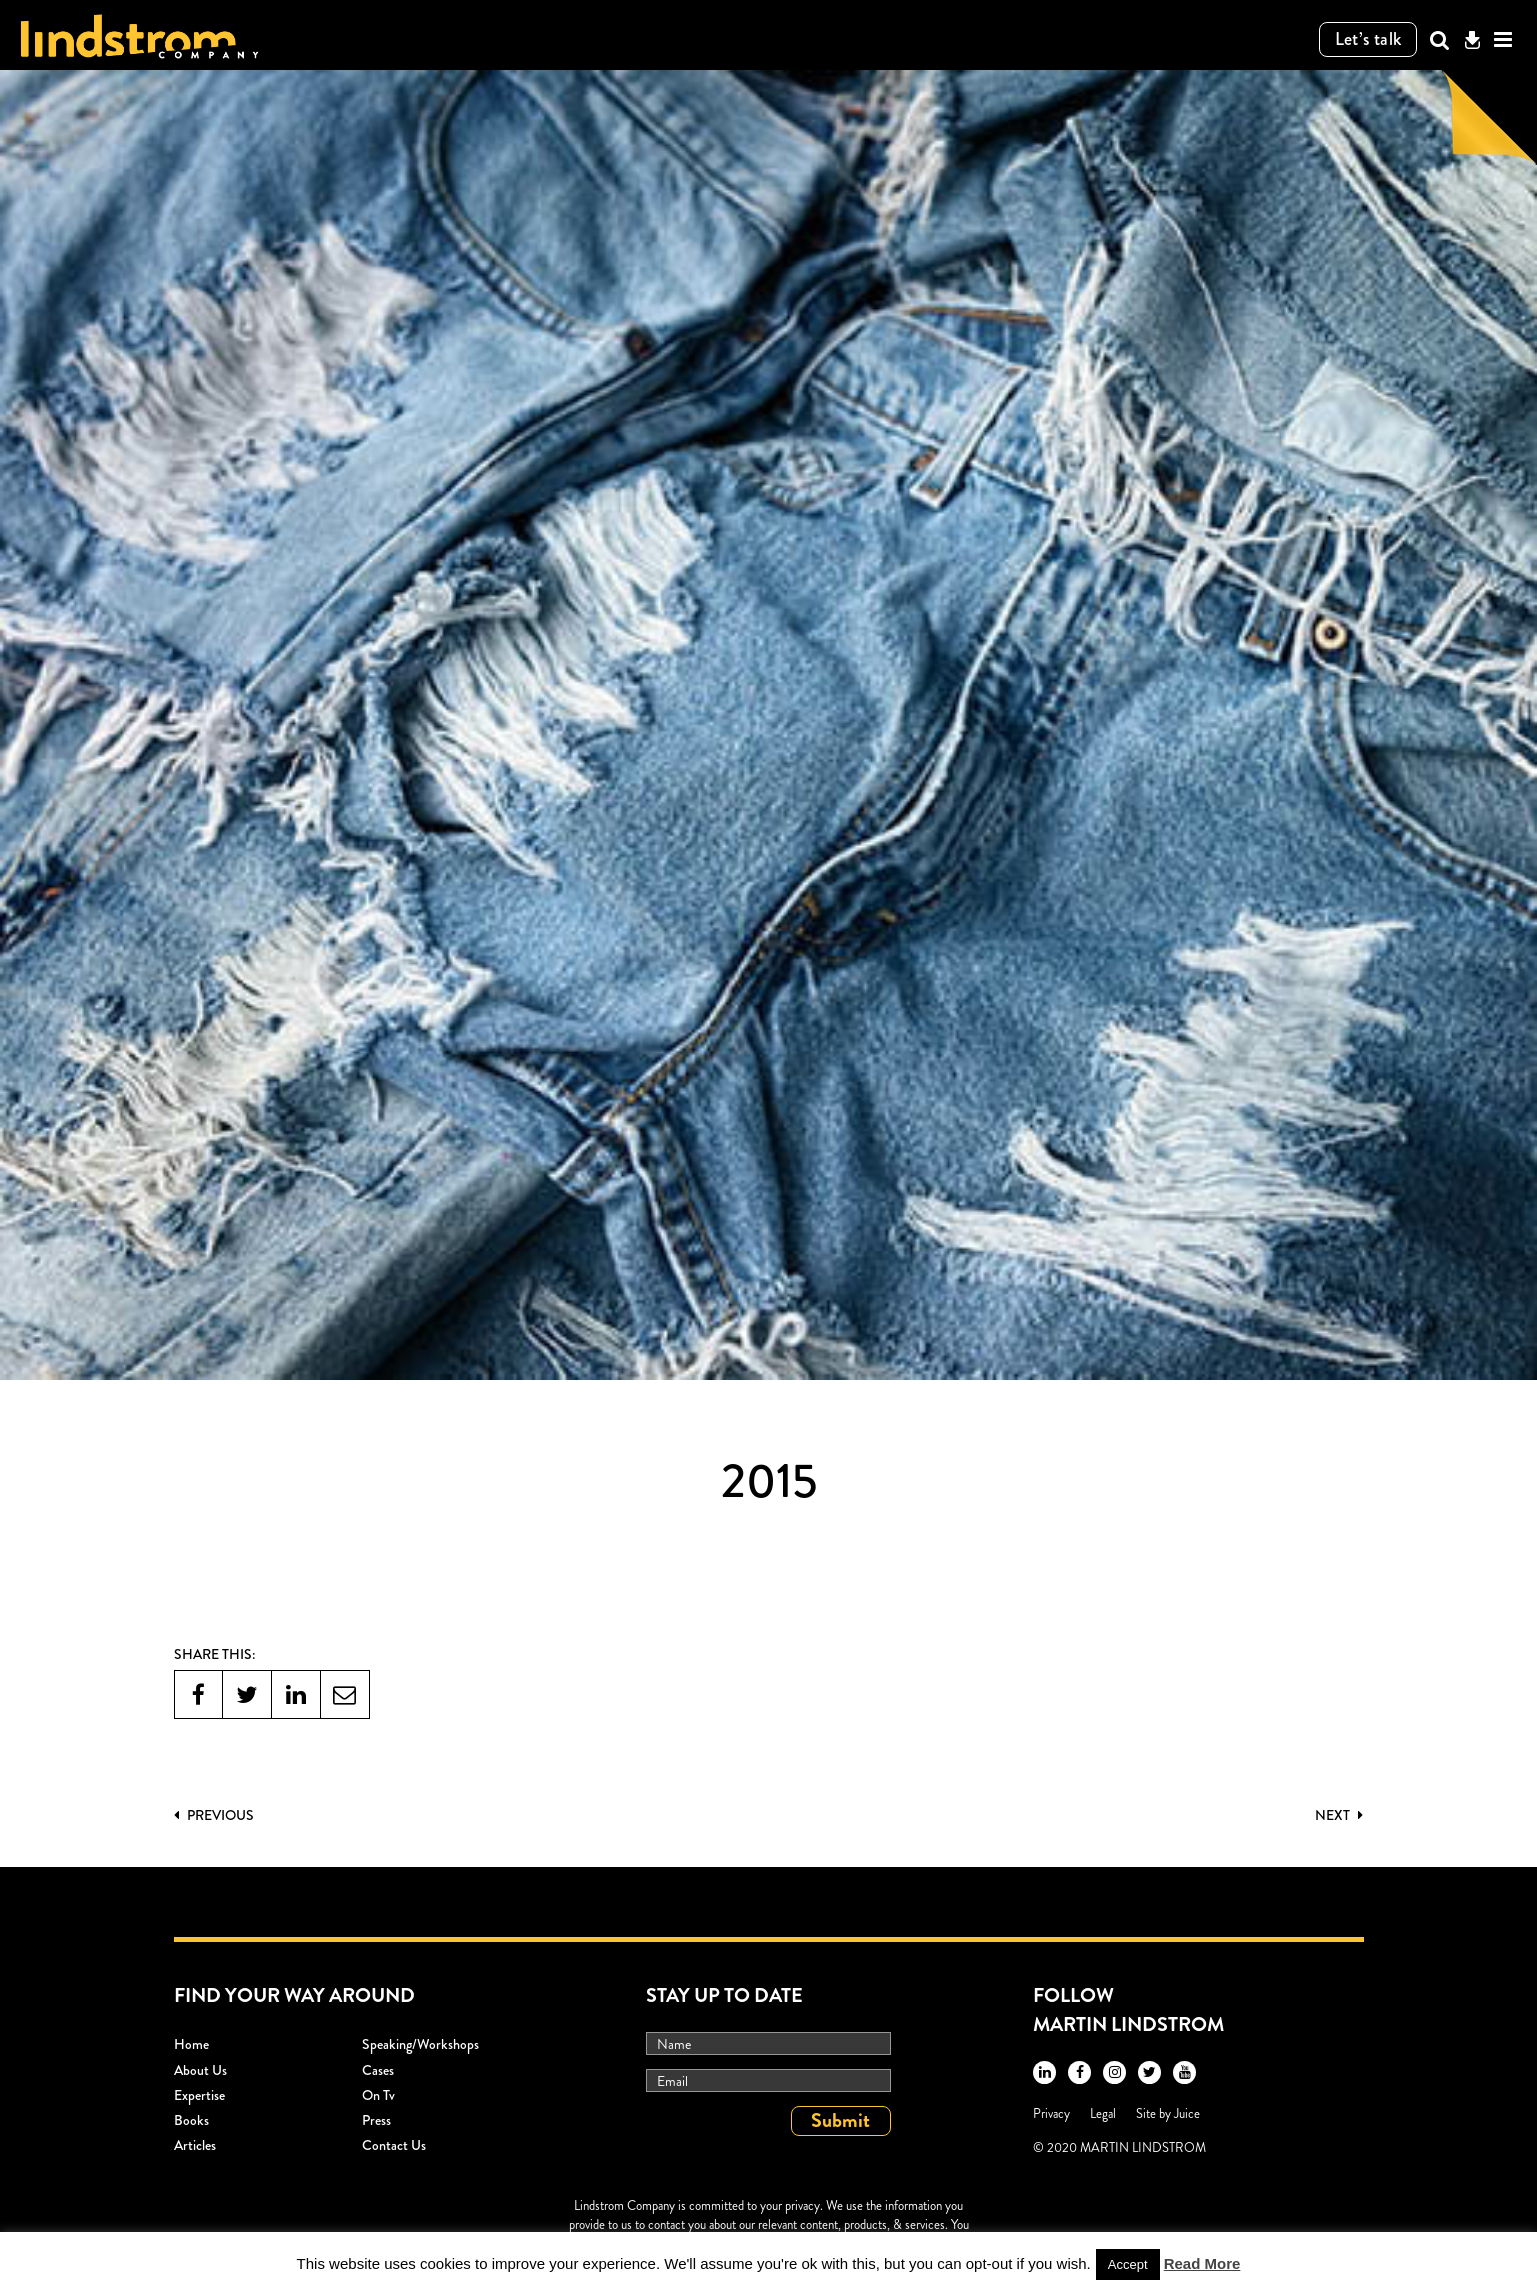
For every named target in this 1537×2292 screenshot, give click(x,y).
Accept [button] (1128, 2264)
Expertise (199, 2095)
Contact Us (394, 2145)
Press (376, 2120)
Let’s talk (1368, 39)
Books (191, 2120)
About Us (200, 2070)
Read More (1202, 2263)
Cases (378, 2070)
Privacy (1051, 2113)
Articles (195, 2145)
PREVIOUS (214, 1815)
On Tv (378, 2095)
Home (191, 2044)
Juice (1187, 2113)
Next (1339, 1815)
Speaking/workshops (420, 2044)
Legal (1103, 2113)
